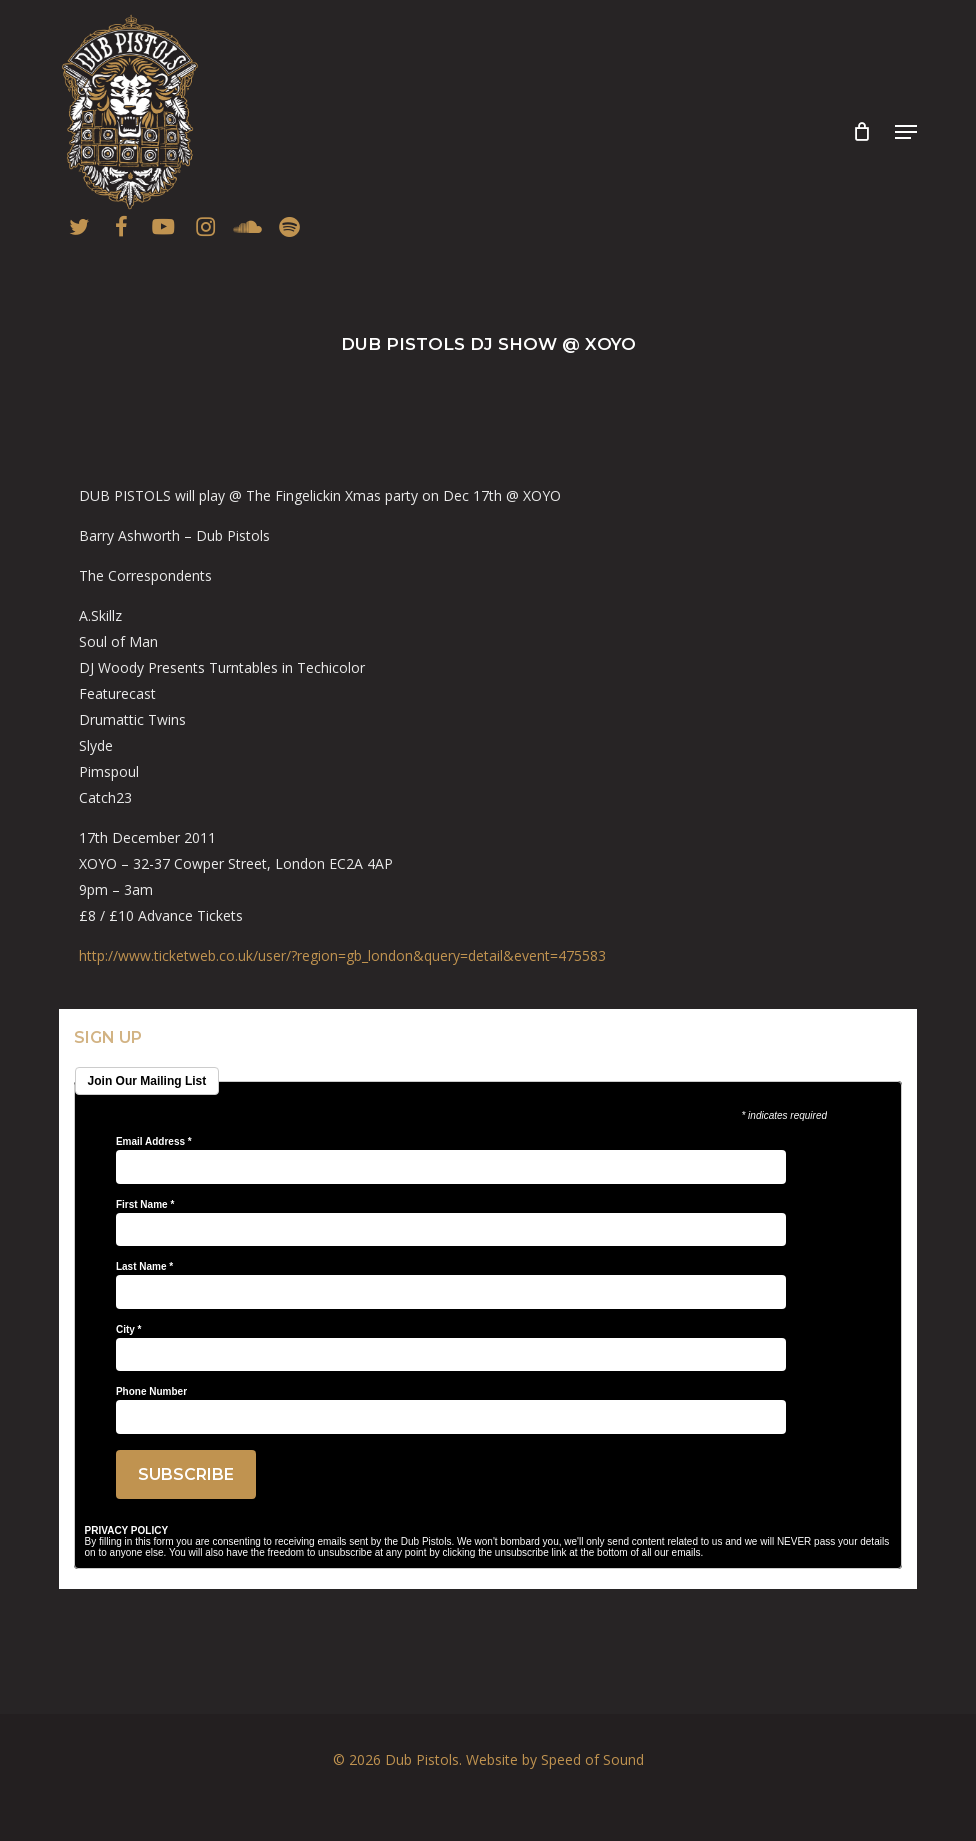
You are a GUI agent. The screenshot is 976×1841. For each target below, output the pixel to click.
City (129, 1330)
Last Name (144, 1267)
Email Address (154, 1142)
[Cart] (861, 132)
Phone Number (151, 1392)
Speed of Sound (592, 1759)
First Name (145, 1205)
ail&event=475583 (342, 955)
